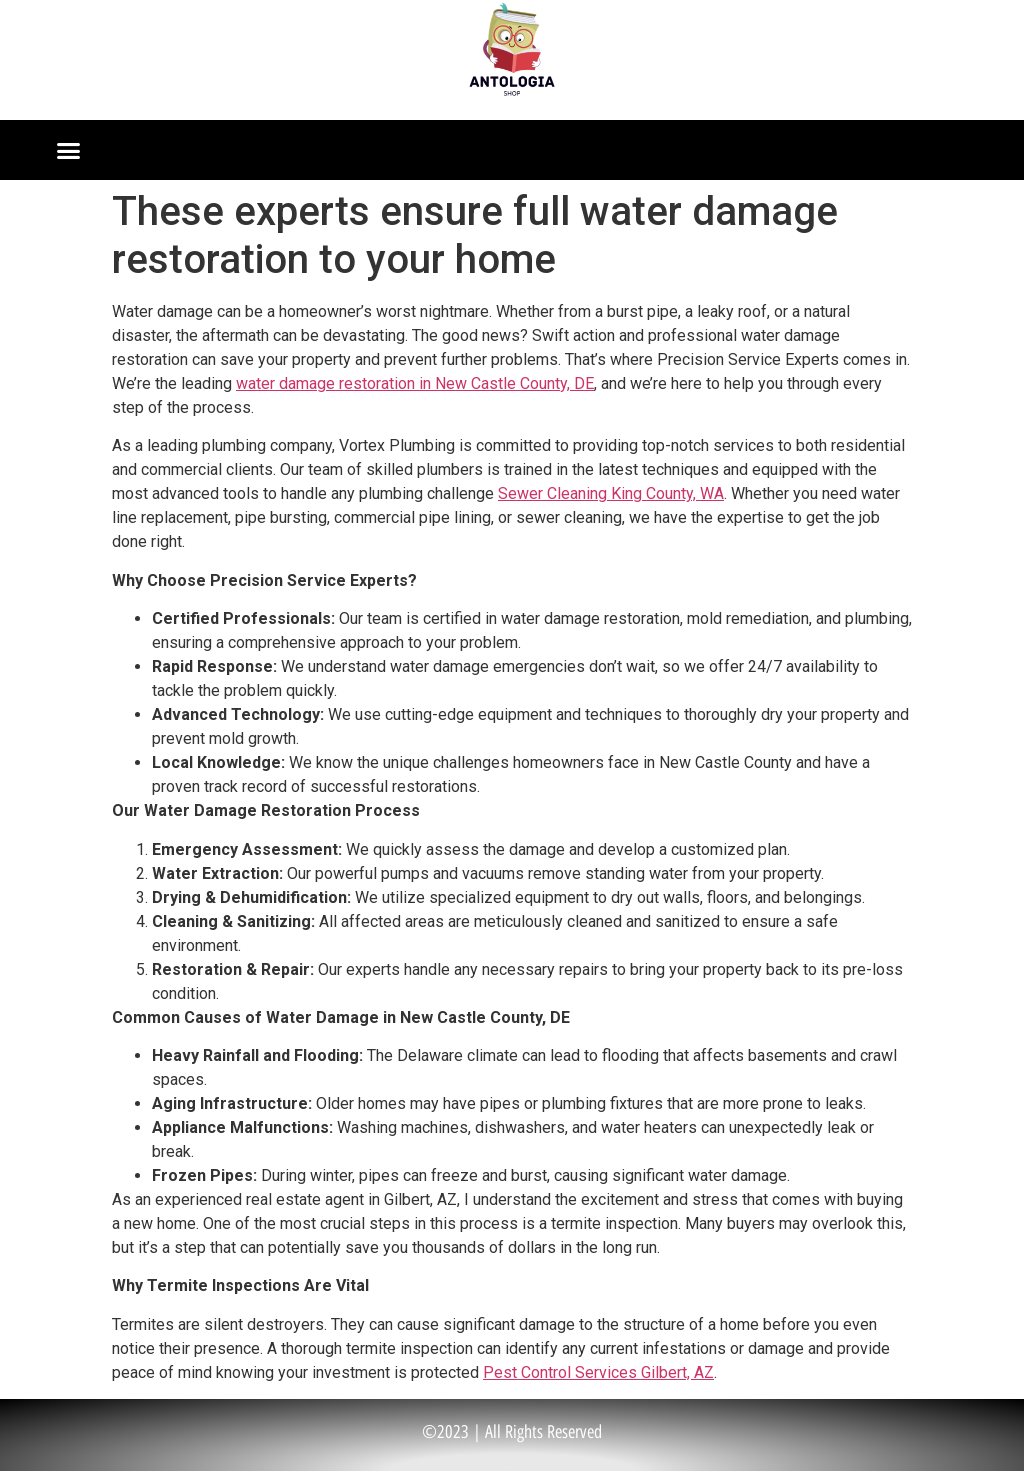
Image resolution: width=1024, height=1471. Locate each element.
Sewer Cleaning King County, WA (611, 493)
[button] (69, 150)
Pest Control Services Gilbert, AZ (598, 1372)
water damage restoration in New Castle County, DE (415, 383)
